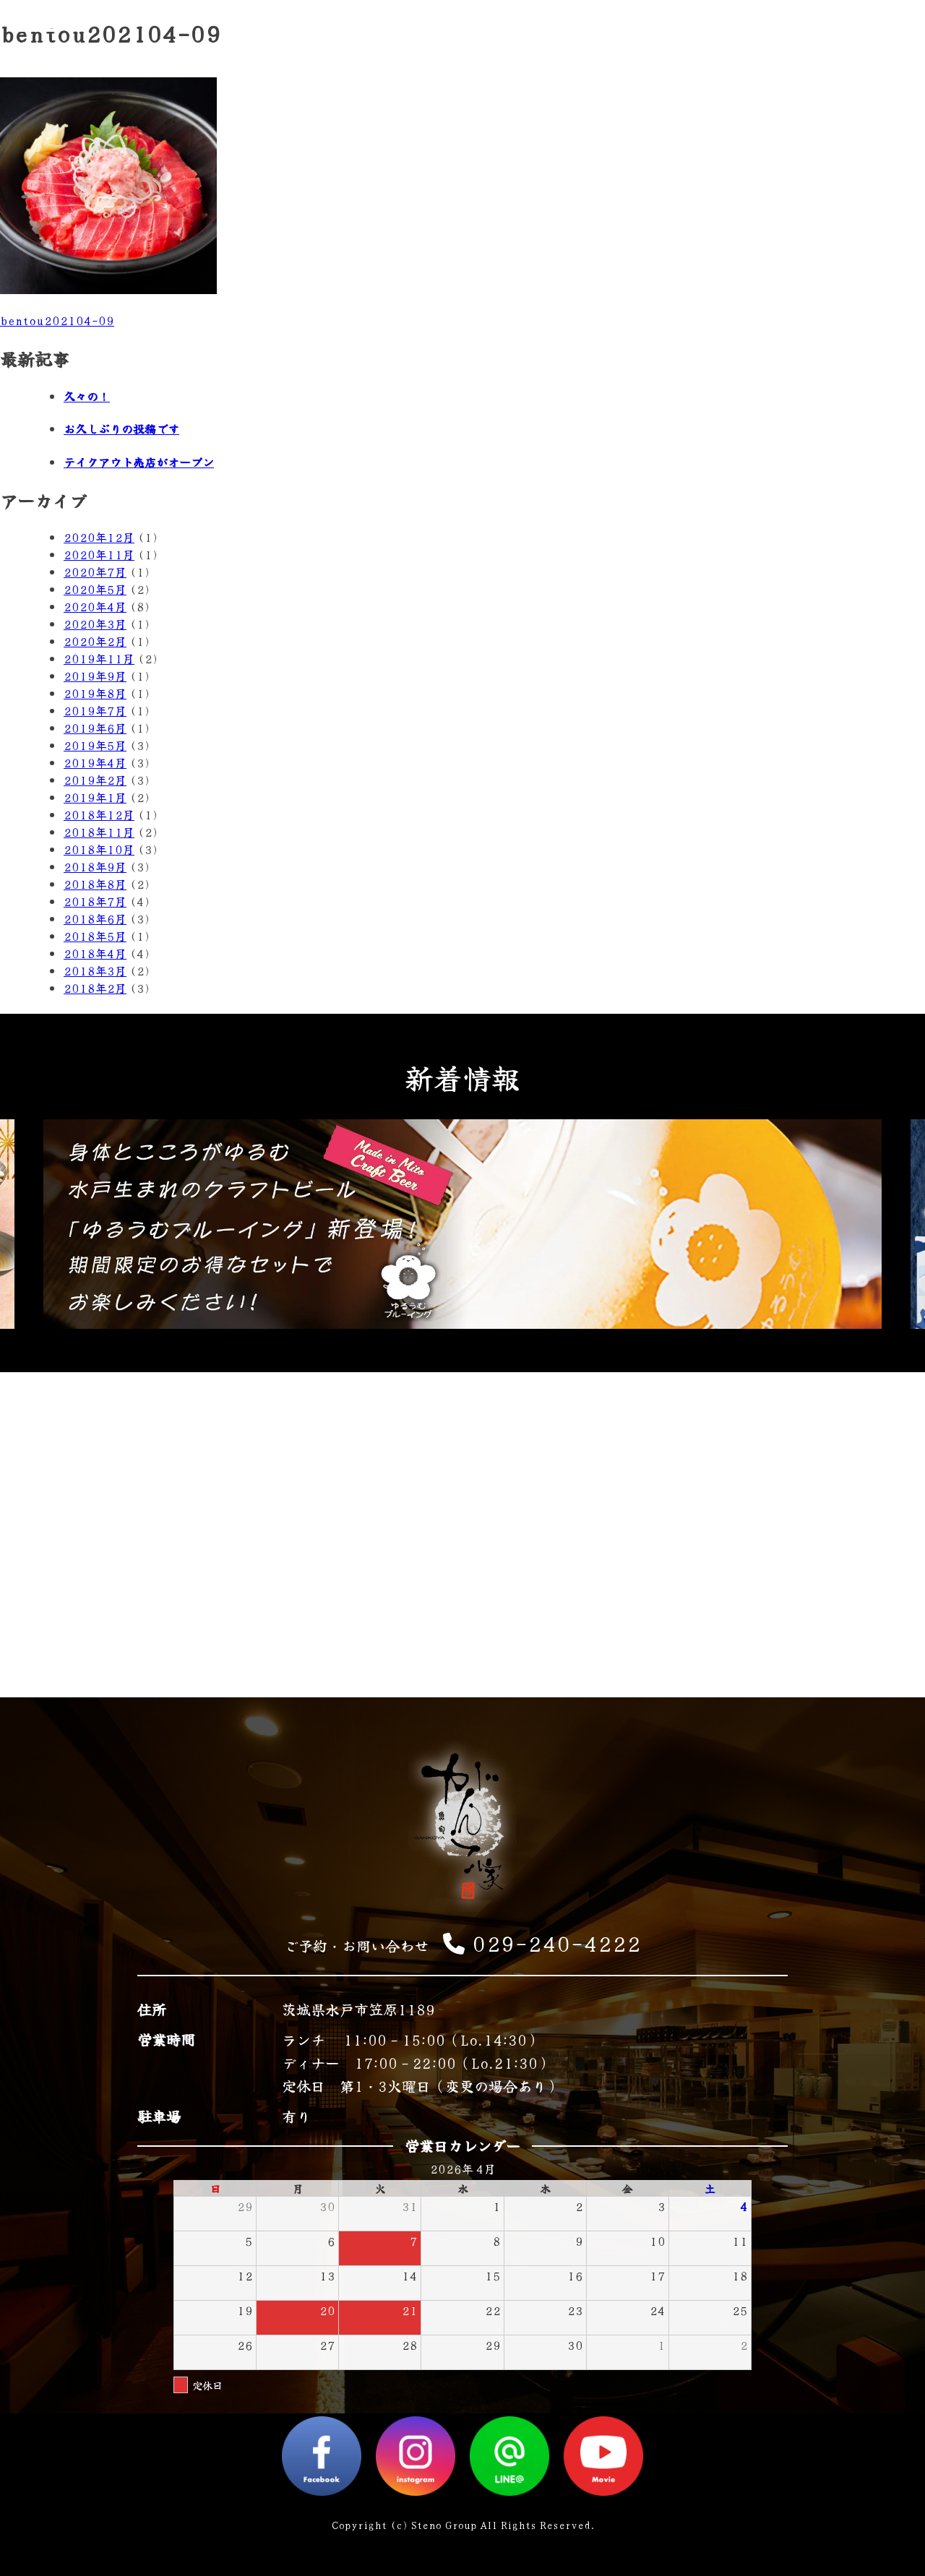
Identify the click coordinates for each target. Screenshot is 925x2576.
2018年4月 (95, 953)
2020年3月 (95, 623)
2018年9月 (95, 866)
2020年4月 (95, 606)
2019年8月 (95, 693)
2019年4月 (95, 762)
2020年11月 (99, 554)
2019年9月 (95, 675)
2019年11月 (99, 658)
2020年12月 (99, 537)
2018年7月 (95, 901)
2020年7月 (95, 571)
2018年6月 (95, 918)
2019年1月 (95, 797)
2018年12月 (99, 814)
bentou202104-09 (57, 320)
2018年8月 (95, 883)
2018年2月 (95, 987)
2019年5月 (95, 745)
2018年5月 (95, 935)
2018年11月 (99, 831)
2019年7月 (95, 710)
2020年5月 (95, 589)
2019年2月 (95, 779)
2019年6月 (95, 727)
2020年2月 (95, 641)
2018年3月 (95, 970)
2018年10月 (99, 849)
